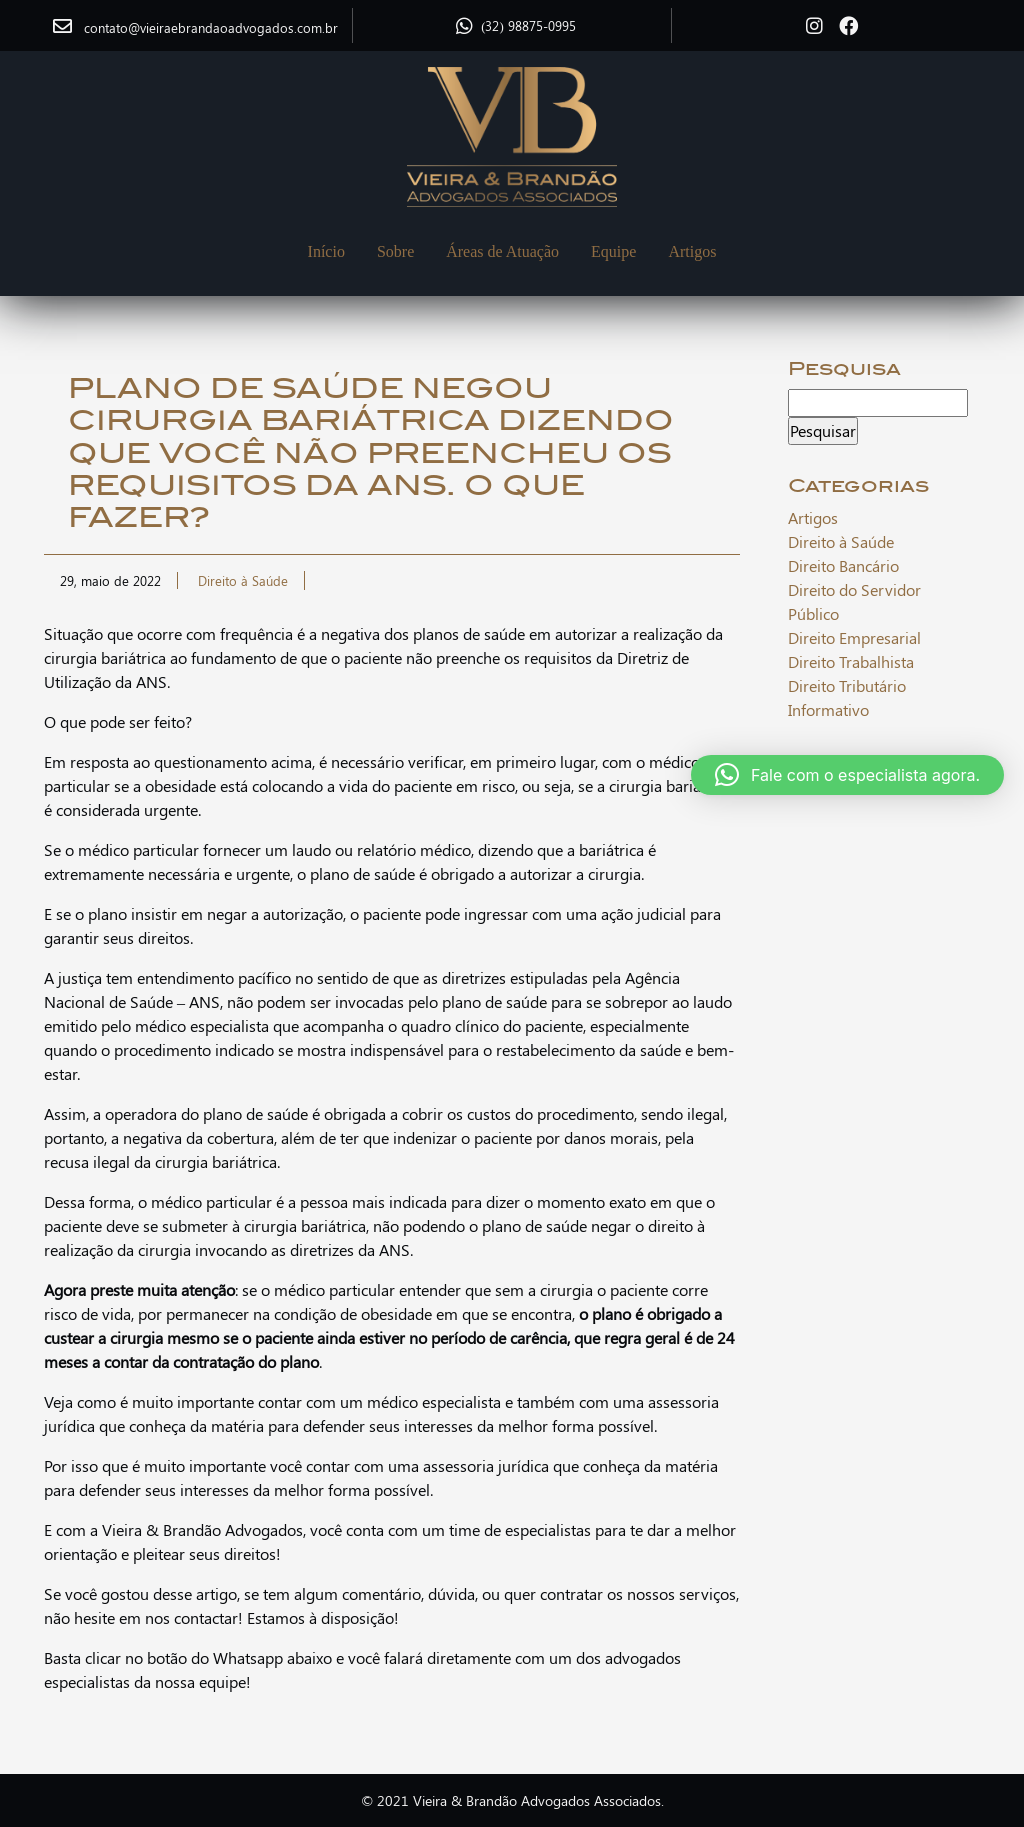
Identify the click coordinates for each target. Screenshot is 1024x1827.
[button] (847, 775)
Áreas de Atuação (502, 251)
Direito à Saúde (243, 580)
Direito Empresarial (854, 637)
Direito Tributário (847, 685)
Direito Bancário (843, 565)
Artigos (692, 251)
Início (326, 251)
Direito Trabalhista (851, 661)
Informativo (828, 709)
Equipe (613, 251)
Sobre (395, 251)
